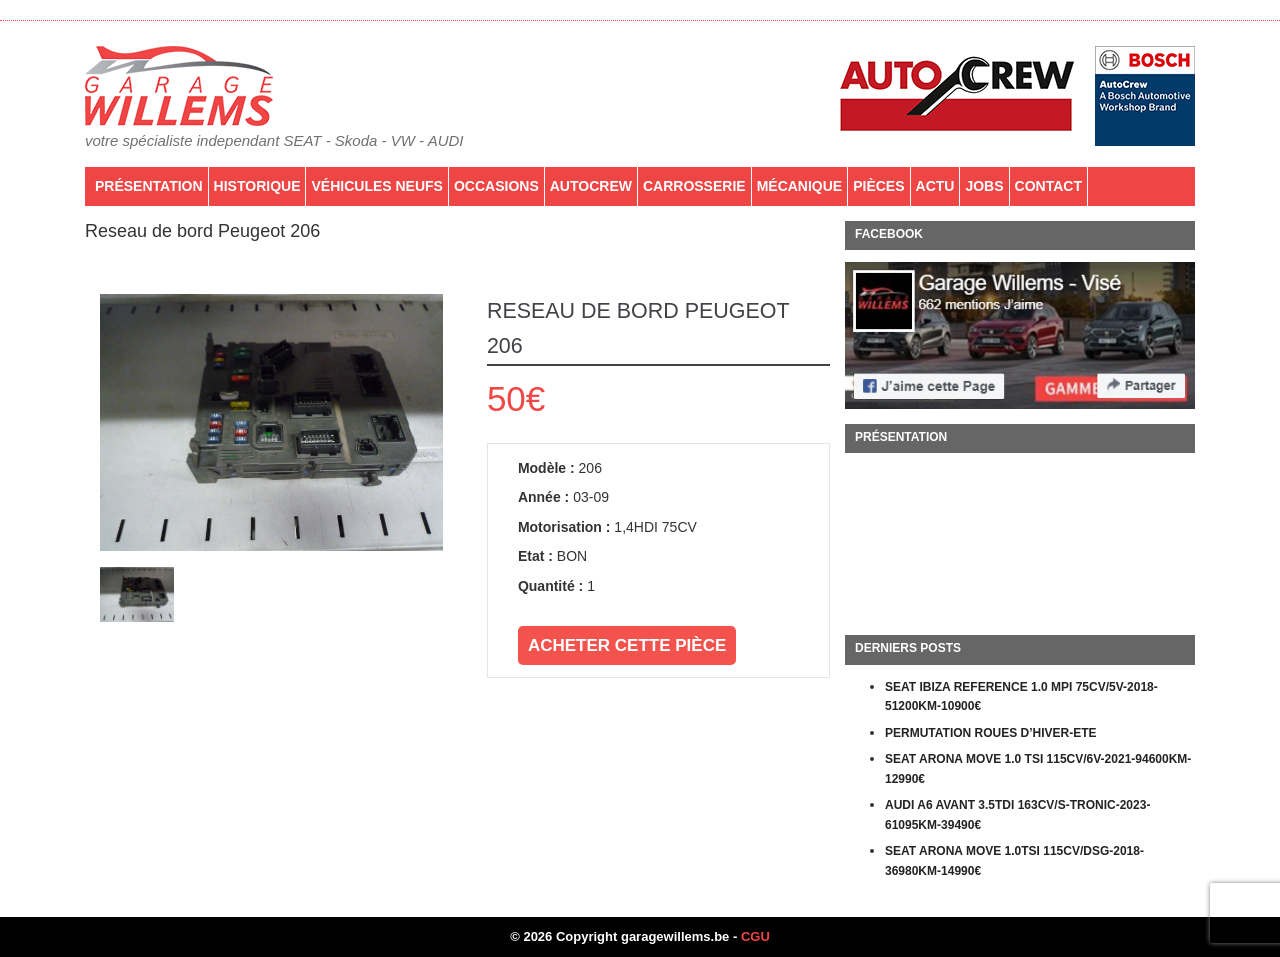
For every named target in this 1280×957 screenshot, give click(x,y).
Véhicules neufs (376, 186)
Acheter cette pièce (627, 645)
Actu (935, 186)
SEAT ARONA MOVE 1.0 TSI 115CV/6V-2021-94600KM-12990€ (1038, 769)
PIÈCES (878, 186)
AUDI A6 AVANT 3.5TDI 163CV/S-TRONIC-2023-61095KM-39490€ (1017, 815)
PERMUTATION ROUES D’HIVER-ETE (991, 733)
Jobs (984, 186)
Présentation (149, 186)
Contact (1048, 186)
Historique (257, 186)
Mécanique (800, 186)
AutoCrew (591, 186)
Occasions (496, 186)
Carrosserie (694, 186)
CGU (755, 936)
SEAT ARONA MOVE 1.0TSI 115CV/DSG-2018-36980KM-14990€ (1014, 861)
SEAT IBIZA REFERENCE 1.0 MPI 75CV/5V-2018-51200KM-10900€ (1021, 697)
